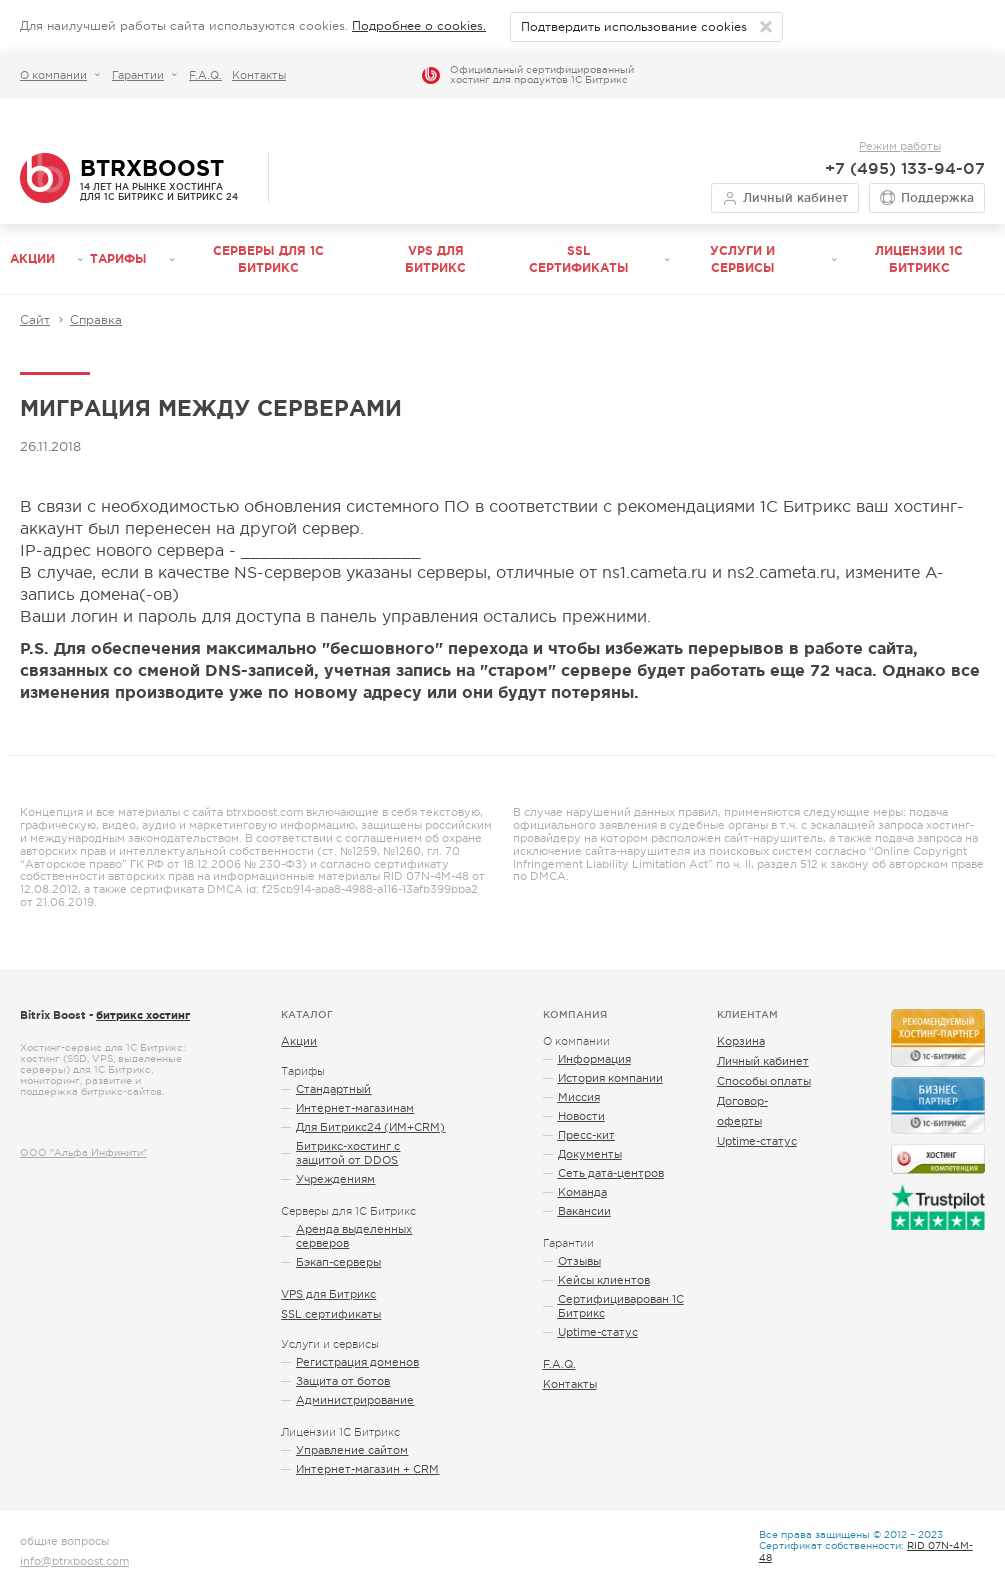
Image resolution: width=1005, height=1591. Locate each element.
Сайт (35, 320)
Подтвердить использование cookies (634, 27)
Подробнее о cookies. (419, 26)
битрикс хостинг (143, 1015)
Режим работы (900, 146)
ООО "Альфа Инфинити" (83, 1152)
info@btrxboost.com (74, 1561)
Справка (96, 320)
